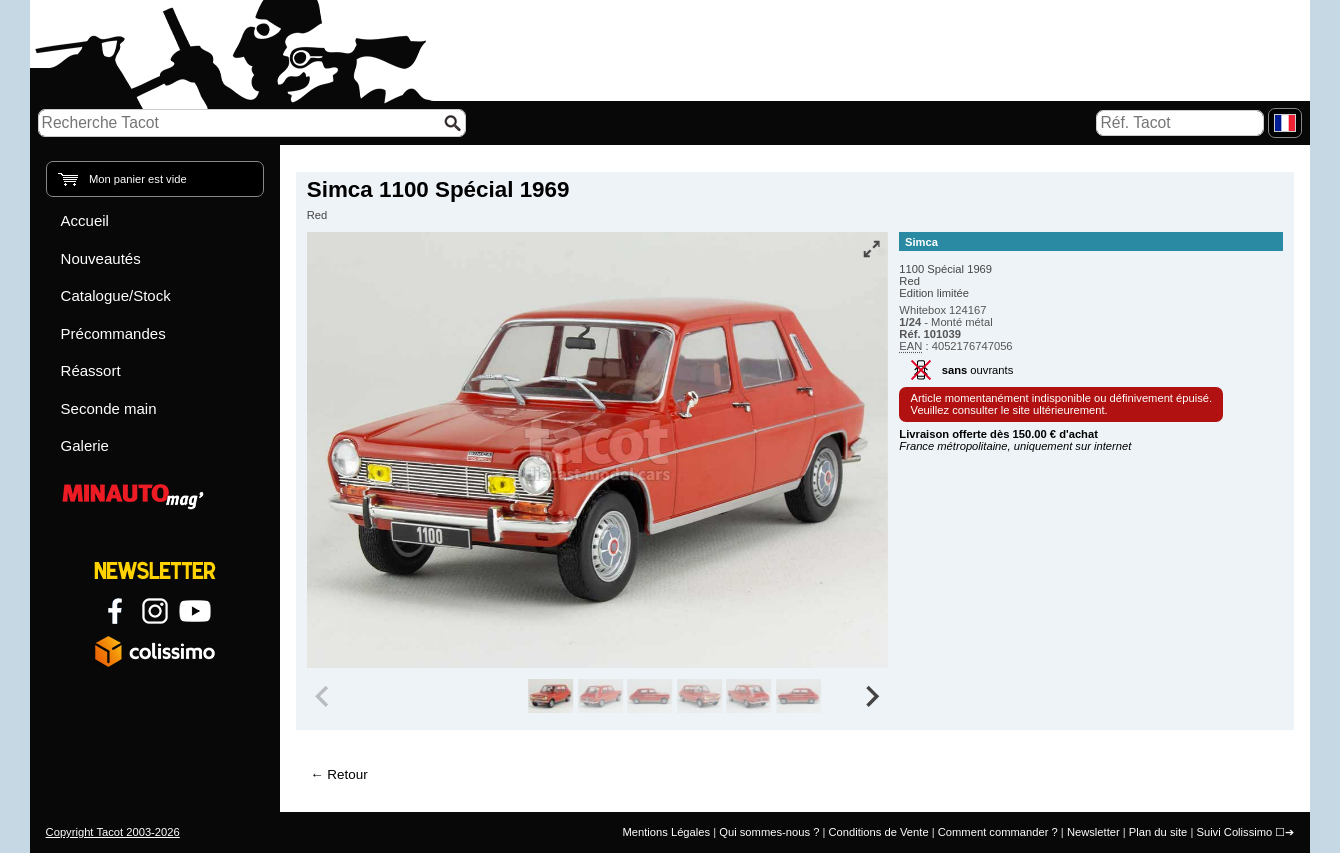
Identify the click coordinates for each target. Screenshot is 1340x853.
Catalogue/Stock (116, 295)
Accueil (85, 220)
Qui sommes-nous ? (769, 832)
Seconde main (109, 408)
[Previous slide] (324, 696)
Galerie (85, 445)
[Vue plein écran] (871, 249)
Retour (347, 774)
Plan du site (1158, 832)
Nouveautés (101, 258)
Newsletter (1093, 832)
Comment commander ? (998, 832)
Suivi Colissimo (1234, 832)
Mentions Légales (666, 832)
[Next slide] (872, 696)
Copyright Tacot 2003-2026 (113, 832)
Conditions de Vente (878, 832)
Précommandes (113, 333)
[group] (550, 696)
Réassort (91, 370)
